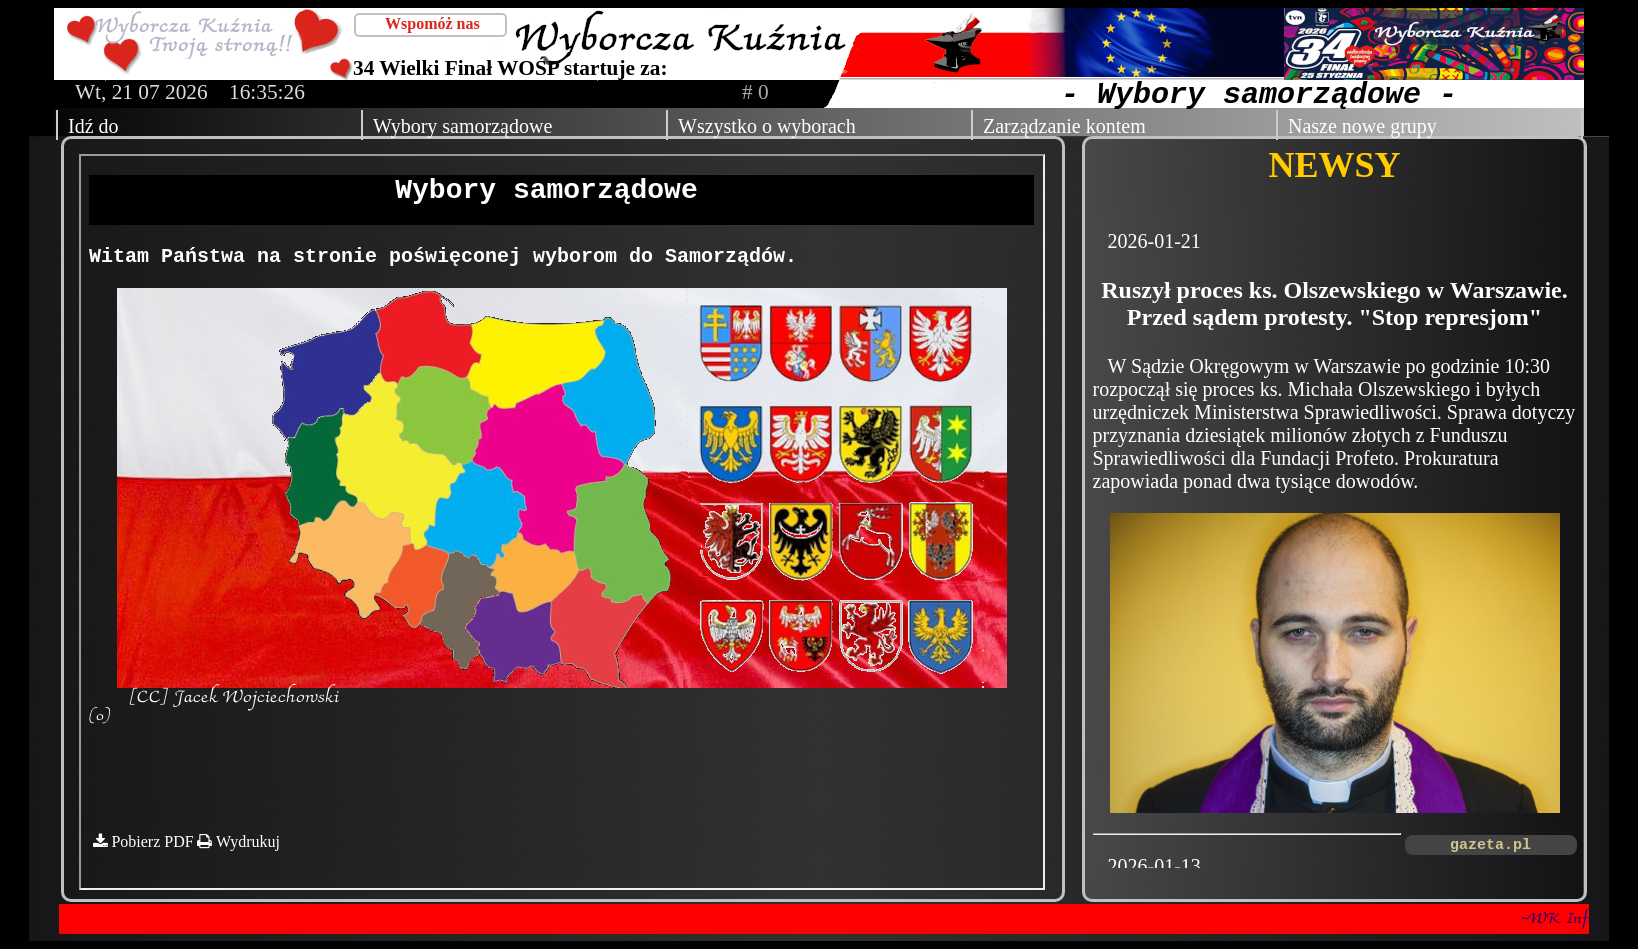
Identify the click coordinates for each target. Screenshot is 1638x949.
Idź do (93, 126)
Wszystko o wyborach (767, 126)
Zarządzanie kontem (1064, 126)
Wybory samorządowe (462, 126)
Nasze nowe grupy (1362, 126)
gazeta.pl (1490, 845)
